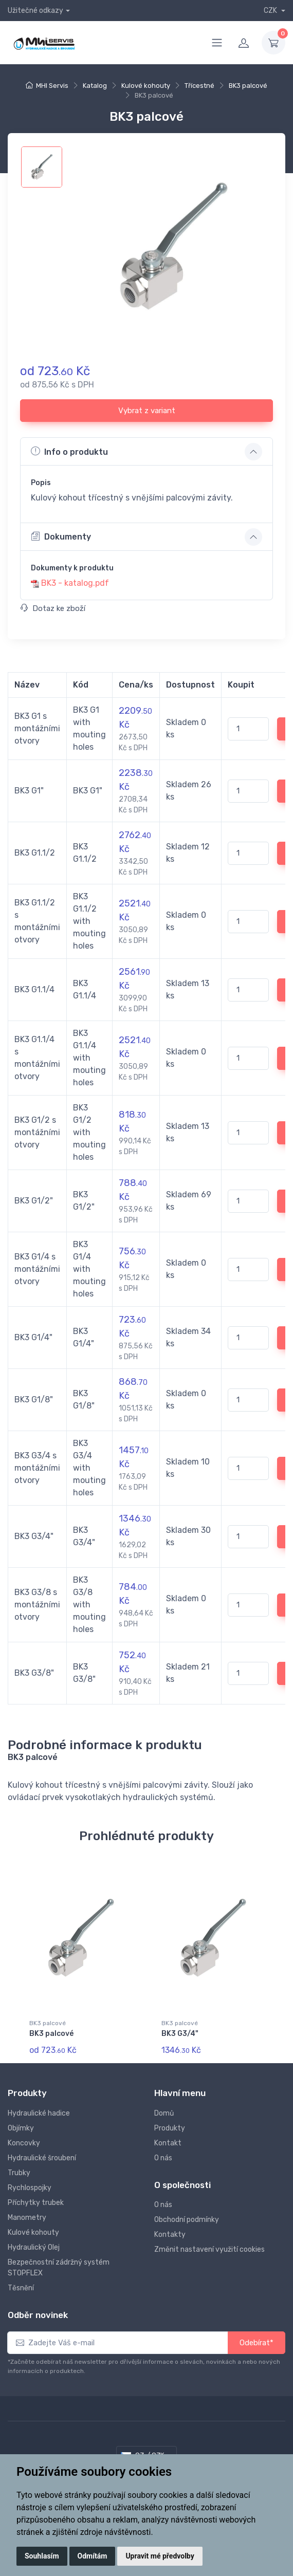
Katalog (95, 85)
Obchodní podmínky (186, 2217)
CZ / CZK (143, 2453)
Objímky (21, 2125)
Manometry (27, 2215)
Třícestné (199, 85)
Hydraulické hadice (39, 2110)
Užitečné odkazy (35, 10)
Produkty (169, 2125)
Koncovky (24, 2140)
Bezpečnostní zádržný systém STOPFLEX (58, 2265)
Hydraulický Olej (34, 2244)
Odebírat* (256, 2340)
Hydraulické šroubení (42, 2155)
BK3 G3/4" (179, 2033)
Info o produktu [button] (69, 451)
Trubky (19, 2170)
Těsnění (21, 2285)
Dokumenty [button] (61, 536)
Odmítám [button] (92, 2556)
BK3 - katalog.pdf (75, 583)
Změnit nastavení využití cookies (209, 2247)
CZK (271, 10)
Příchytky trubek (36, 2200)
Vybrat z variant (146, 410)
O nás (163, 2155)
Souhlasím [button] (42, 2556)
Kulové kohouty (145, 85)
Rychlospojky (29, 2185)
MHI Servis (52, 85)
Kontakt (167, 2140)
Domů (164, 2110)
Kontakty (170, 2232)
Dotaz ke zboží (53, 608)
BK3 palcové (248, 85)
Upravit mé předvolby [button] (159, 2556)
